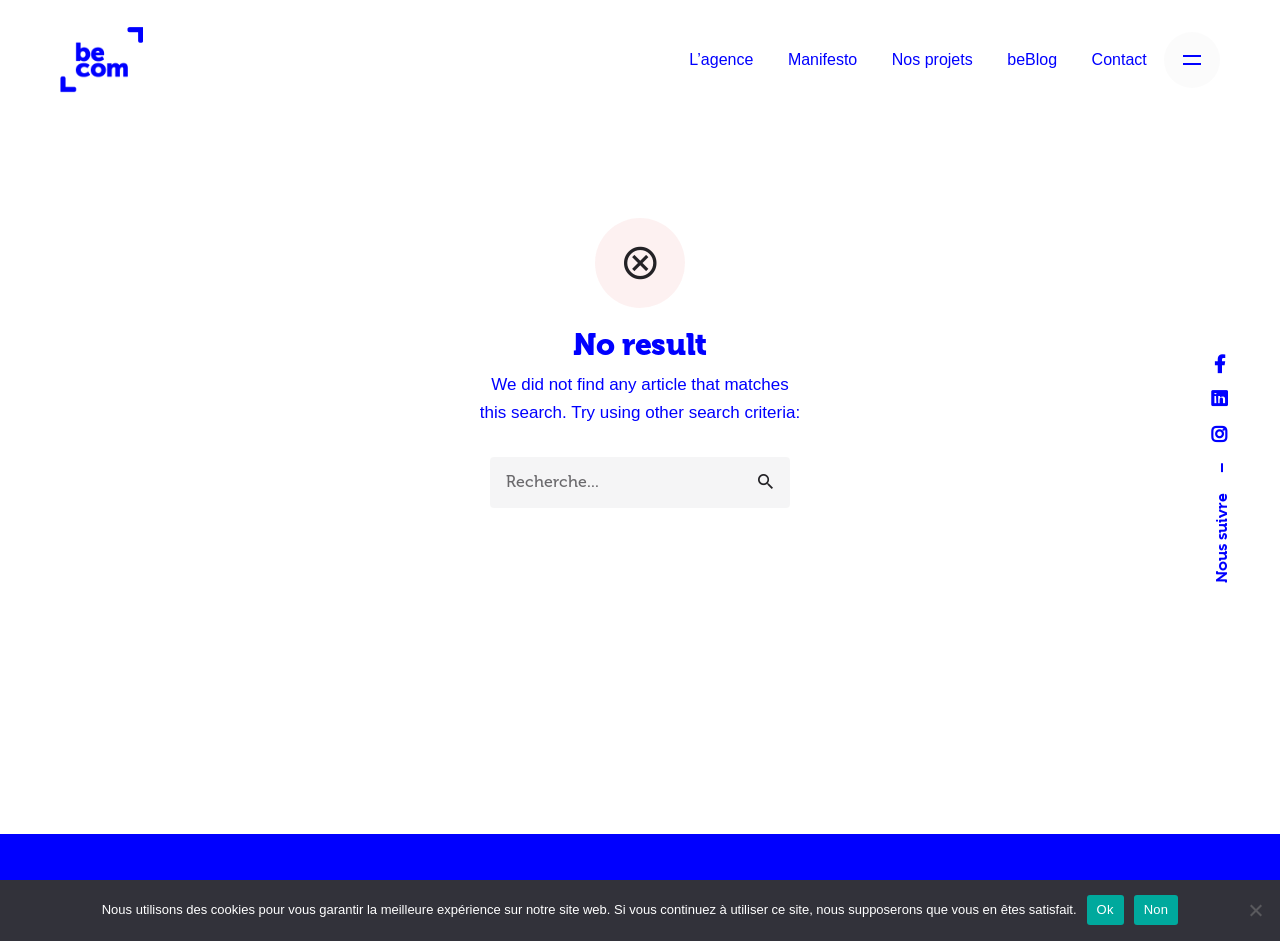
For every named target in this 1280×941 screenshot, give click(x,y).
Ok (1105, 909)
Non (1156, 909)
